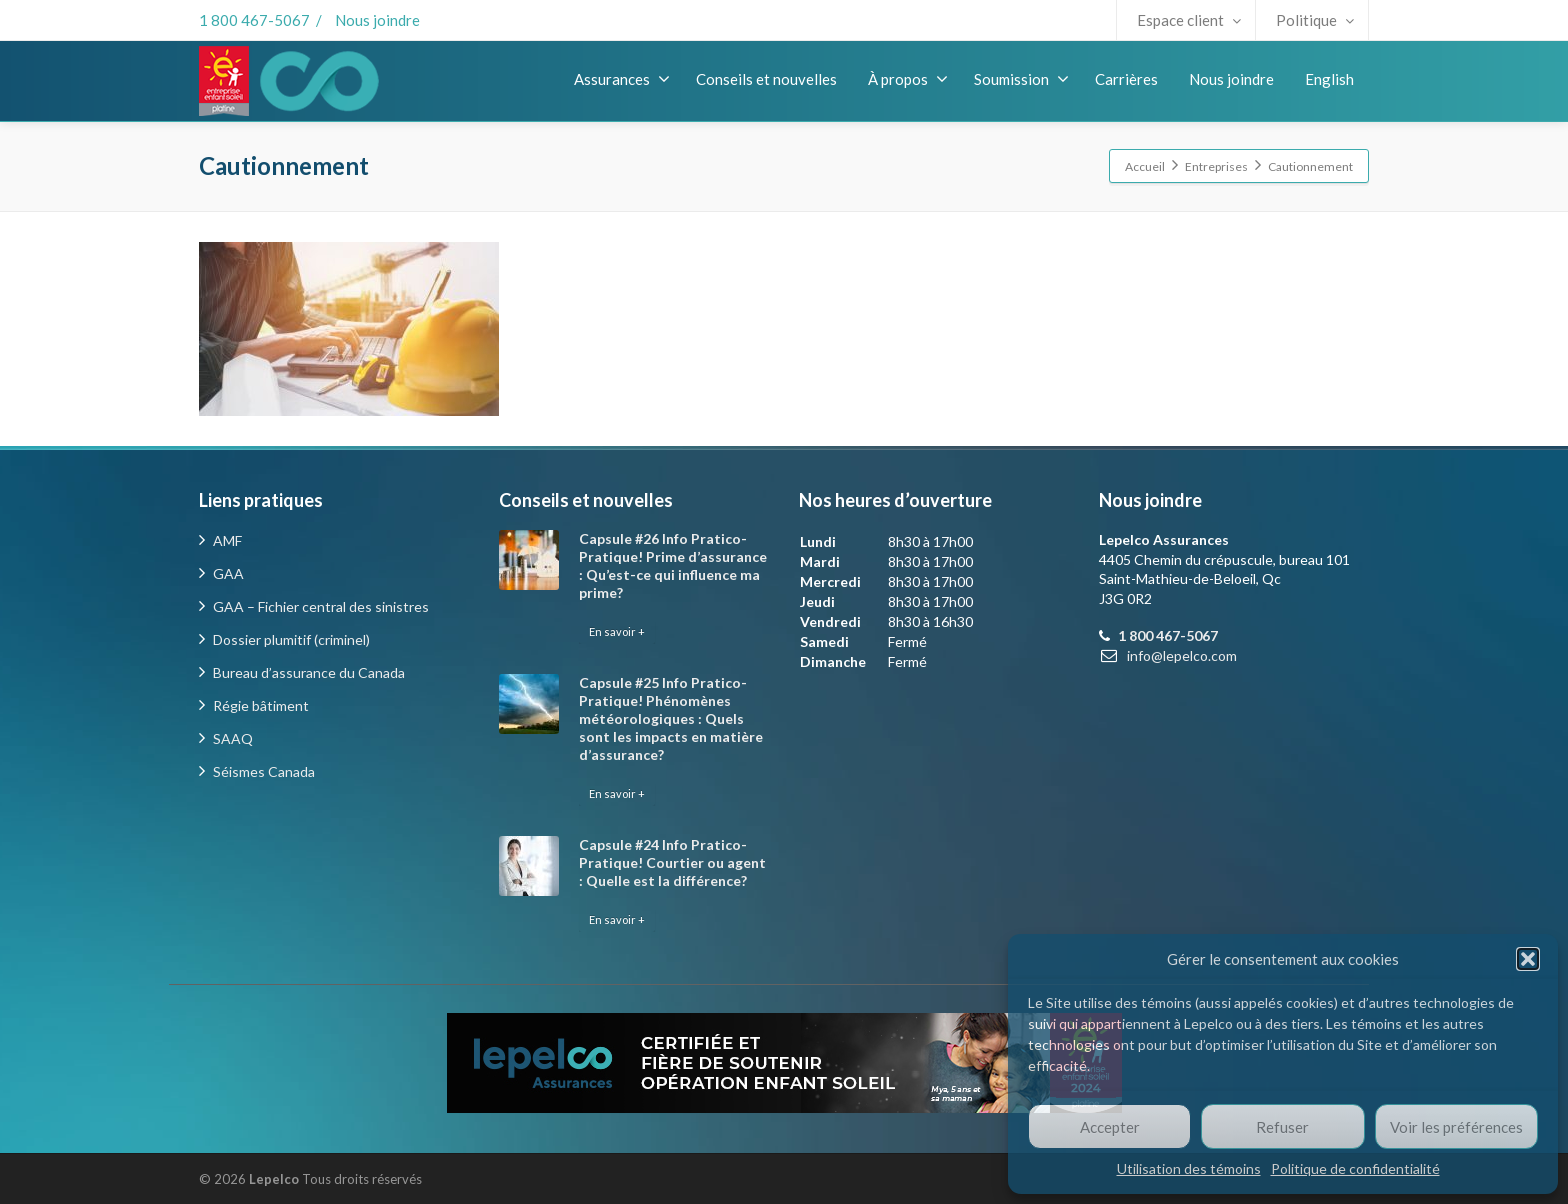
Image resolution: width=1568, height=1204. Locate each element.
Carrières (1126, 79)
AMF (227, 540)
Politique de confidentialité (1355, 1168)
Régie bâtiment (261, 705)
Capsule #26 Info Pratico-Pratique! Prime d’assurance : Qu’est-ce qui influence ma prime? (673, 565)
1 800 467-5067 (254, 20)
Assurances (622, 79)
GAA (228, 573)
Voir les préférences (1456, 1127)
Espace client (1189, 20)
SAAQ (233, 738)
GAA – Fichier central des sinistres (321, 606)
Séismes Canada (264, 771)
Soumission (1021, 79)
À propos (908, 79)
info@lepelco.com (1182, 655)
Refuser (1282, 1127)
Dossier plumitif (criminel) (291, 639)
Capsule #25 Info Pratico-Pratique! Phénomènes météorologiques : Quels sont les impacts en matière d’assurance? (671, 718)
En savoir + (617, 631)
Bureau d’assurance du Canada (309, 672)
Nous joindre (377, 20)
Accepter (1110, 1127)
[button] (1528, 959)
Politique (1315, 20)
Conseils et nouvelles (766, 79)
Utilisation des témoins (1189, 1168)
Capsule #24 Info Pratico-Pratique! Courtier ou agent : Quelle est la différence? (672, 862)
